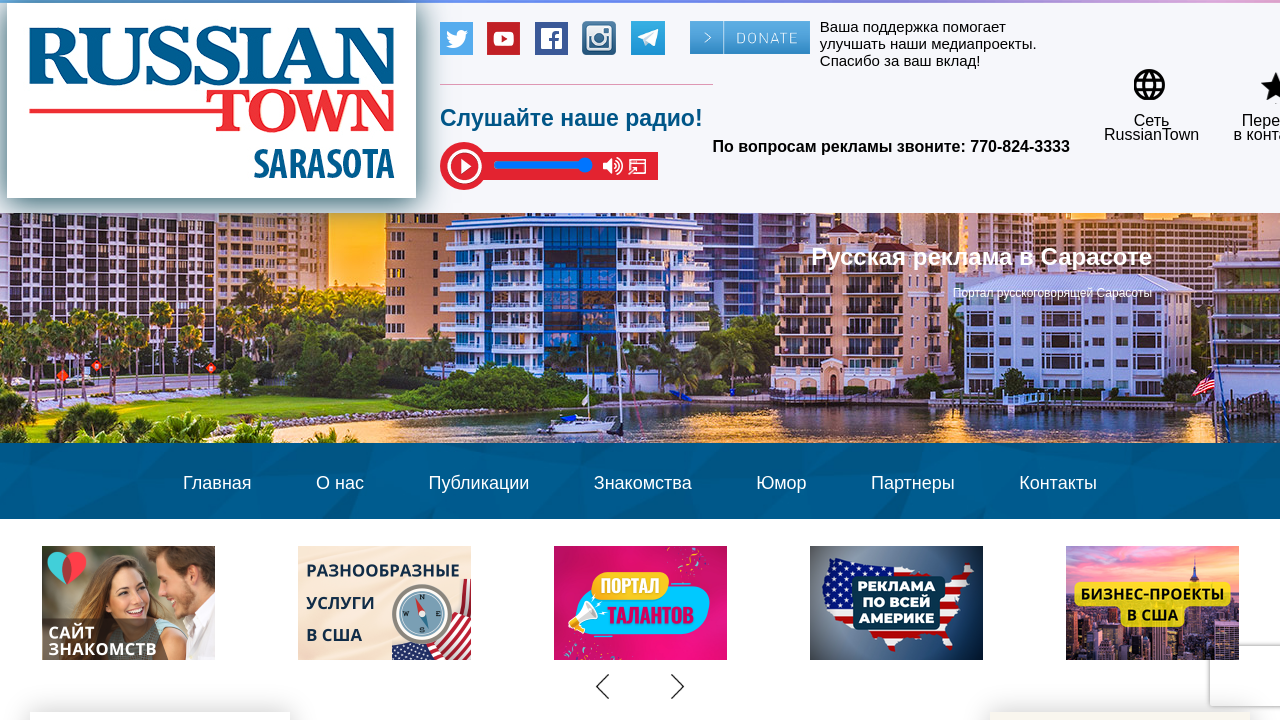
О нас (340, 483)
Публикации (478, 483)
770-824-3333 (1020, 146)
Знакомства (643, 483)
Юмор (781, 483)
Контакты (1058, 483)
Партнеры (913, 483)
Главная (217, 483)
